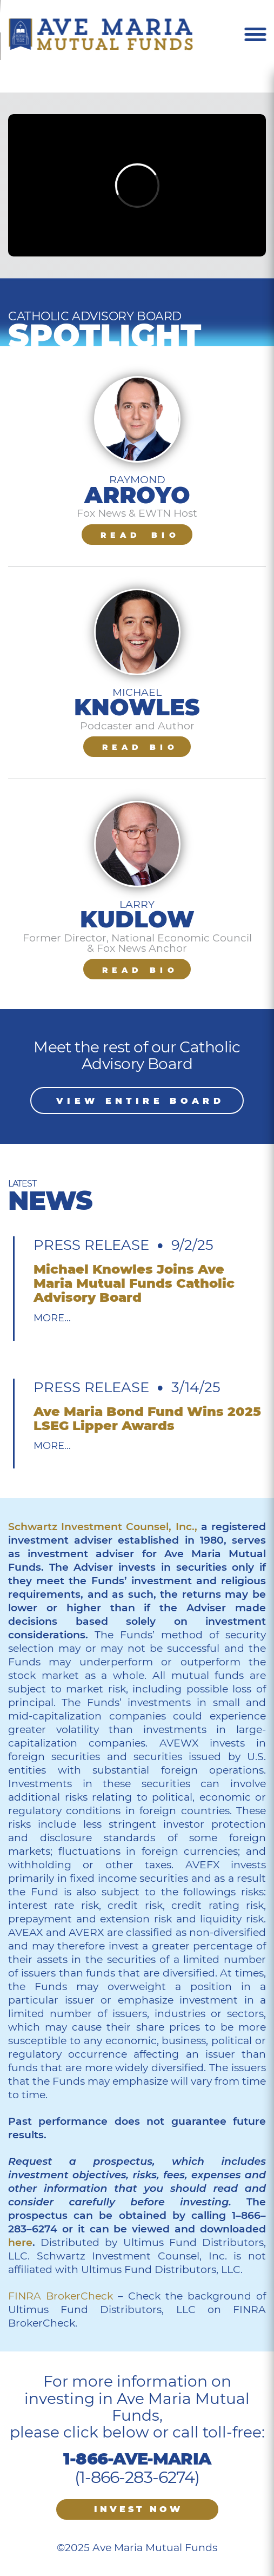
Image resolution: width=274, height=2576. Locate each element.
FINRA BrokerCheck (60, 2296)
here (20, 2242)
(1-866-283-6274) (137, 2477)
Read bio (140, 535)
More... (52, 1318)
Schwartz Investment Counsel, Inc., (102, 1526)
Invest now (138, 2509)
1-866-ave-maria (136, 2459)
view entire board (140, 1101)
